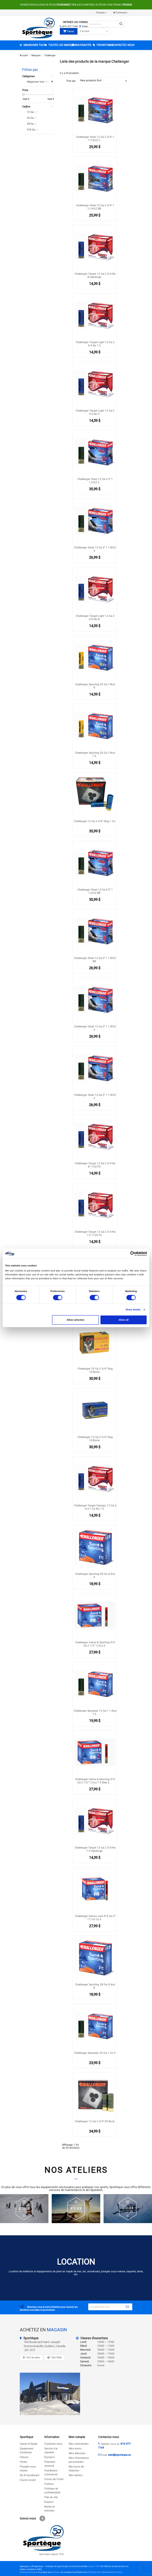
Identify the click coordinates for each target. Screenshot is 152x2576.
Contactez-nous (53, 2443)
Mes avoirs (75, 2448)
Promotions (102, 45)
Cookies (49, 2483)
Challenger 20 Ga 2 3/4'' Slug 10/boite (95, 1370)
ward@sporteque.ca (119, 2454)
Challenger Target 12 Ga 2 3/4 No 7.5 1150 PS (95, 1233)
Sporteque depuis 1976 (51, 2554)
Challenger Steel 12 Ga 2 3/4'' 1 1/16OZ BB (95, 207)
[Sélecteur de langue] (102, 12)
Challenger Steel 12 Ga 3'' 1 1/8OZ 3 (95, 1028)
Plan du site (51, 2497)
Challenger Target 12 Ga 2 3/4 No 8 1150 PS (95, 1165)
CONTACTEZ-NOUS (122, 45)
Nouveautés (83, 45)
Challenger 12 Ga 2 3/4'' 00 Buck (94, 2121)
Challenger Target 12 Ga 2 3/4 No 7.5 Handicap (95, 1849)
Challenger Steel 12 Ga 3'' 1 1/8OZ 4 (95, 549)
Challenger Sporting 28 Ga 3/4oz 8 (95, 1986)
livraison (57, 2572)
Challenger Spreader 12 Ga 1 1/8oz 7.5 (95, 1712)
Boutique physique (28, 2572)
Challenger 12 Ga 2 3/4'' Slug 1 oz (94, 821)
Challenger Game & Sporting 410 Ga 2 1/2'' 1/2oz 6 (95, 1644)
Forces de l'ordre (54, 2479)
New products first (104, 81)
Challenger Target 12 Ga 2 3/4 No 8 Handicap (95, 275)
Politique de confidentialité (100, 2572)
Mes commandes (79, 2443)
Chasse (24, 2457)
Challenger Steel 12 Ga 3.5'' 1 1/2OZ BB (95, 891)
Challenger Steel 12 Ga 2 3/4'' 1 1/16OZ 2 (95, 138)
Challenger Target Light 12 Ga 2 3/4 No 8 (95, 617)
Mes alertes (76, 2475)
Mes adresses (77, 2453)
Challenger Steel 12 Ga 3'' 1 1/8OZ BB (95, 959)
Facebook (42, 2518)
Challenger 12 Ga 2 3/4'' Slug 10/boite (95, 1438)
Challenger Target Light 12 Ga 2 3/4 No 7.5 (95, 344)
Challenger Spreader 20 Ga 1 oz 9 (94, 2052)
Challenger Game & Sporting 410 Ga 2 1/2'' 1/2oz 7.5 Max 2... (95, 1781)
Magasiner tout (34, 45)
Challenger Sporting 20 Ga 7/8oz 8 (95, 686)
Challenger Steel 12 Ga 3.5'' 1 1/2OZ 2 (95, 480)
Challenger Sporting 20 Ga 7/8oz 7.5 (95, 754)
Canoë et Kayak (28, 2443)
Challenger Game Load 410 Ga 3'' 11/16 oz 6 (95, 1917)
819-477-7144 (69, 26)
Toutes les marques (59, 45)
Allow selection (75, 1319)
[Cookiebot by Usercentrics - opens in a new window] (132, 1253)
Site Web (56, 2357)
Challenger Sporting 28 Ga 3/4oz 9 (95, 1575)
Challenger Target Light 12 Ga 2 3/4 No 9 (95, 412)
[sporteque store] (50, 2394)
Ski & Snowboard (29, 2475)
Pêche (23, 2461)
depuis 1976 (93, 2566)
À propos (49, 2457)
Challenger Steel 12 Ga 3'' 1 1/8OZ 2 (95, 1096)
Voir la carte (33, 2357)
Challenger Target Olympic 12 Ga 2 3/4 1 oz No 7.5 (95, 1507)
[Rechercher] (106, 24)
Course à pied (28, 2480)
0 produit (94, 31)
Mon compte (77, 2437)
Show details (133, 1309)
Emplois (48, 2501)
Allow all (124, 1319)
